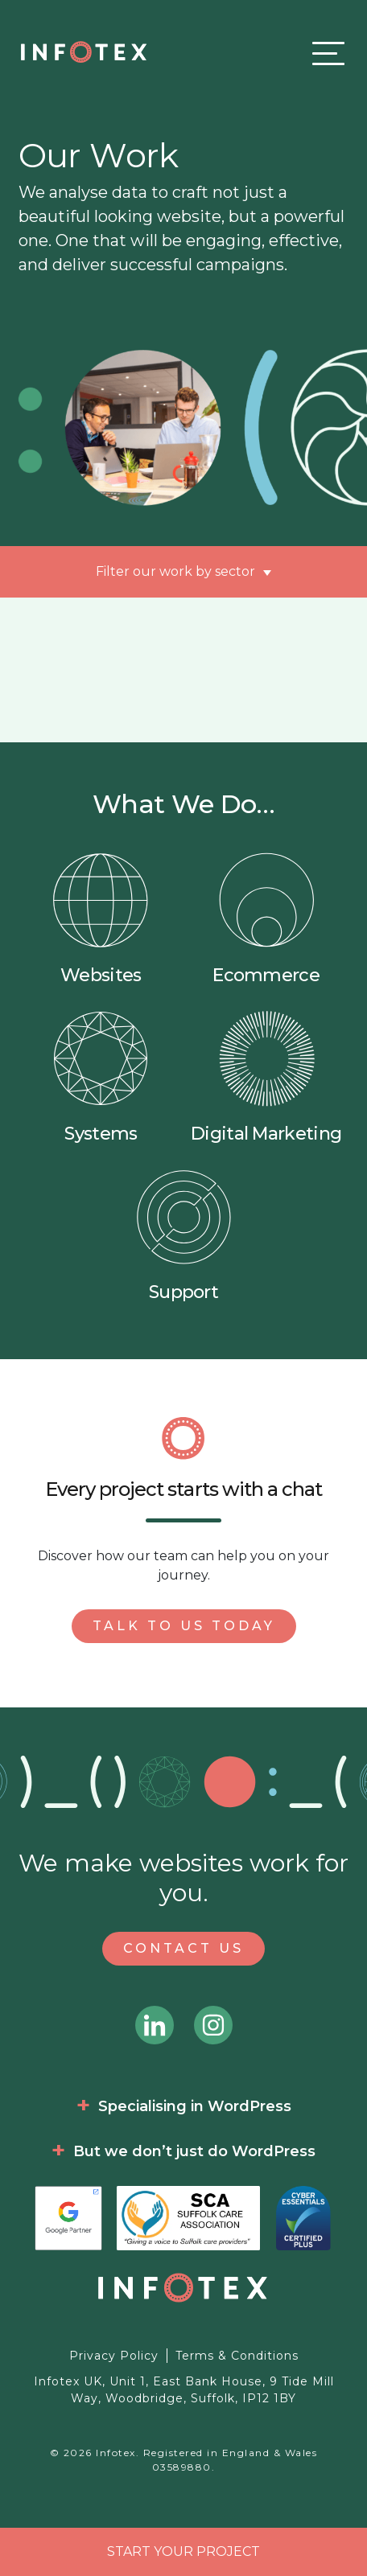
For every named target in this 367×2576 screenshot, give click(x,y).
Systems (100, 1077)
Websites (100, 919)
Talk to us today (184, 1625)
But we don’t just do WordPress (194, 2151)
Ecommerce (266, 919)
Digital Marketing (266, 1077)
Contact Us (183, 1948)
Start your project (183, 2551)
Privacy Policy (114, 2355)
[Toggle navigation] (324, 53)
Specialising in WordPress (194, 2106)
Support (183, 1236)
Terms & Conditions (237, 2355)
